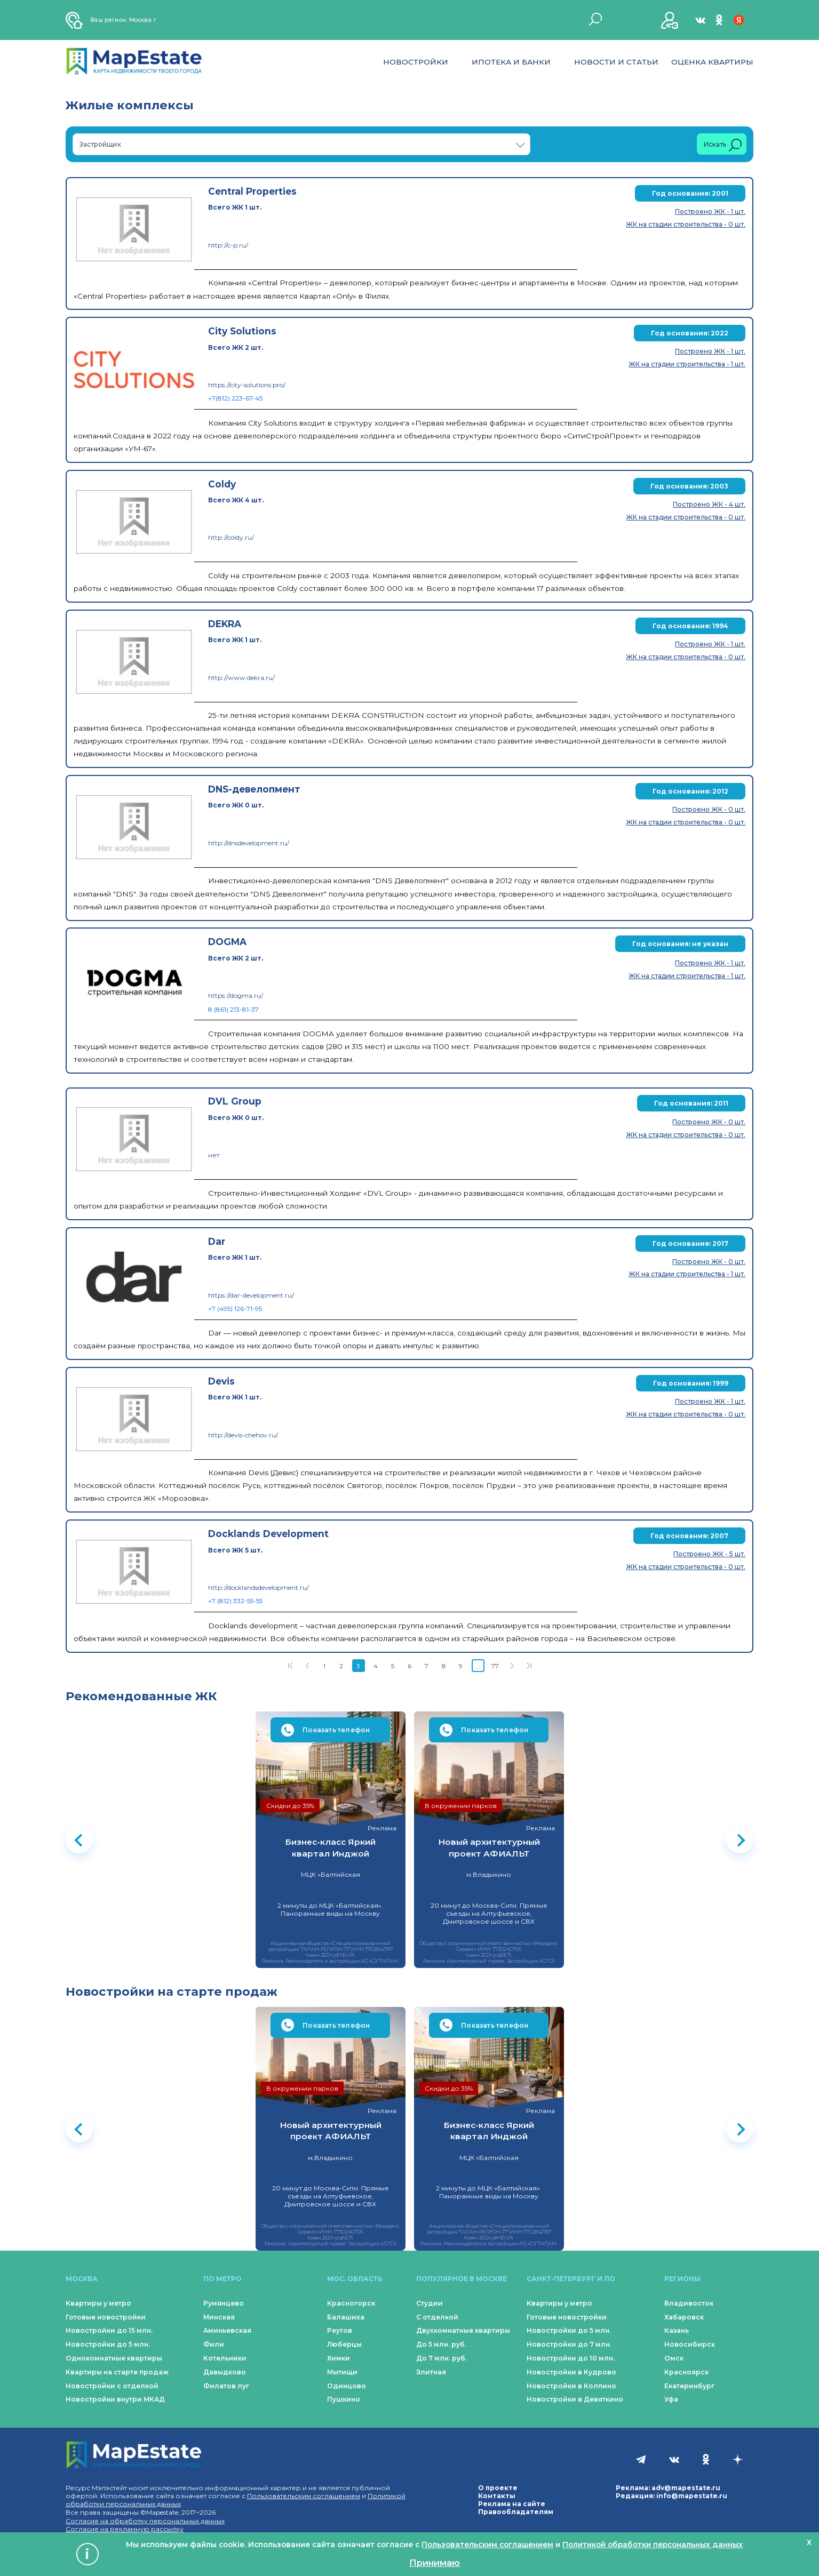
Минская (219, 2317)
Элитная (431, 2372)
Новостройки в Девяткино (575, 2399)
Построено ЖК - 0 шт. (708, 809)
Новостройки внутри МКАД (115, 2399)
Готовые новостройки (106, 2317)
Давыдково (224, 2372)
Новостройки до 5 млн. (108, 2344)
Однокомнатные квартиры (114, 2358)
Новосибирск (689, 2344)
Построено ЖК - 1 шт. (710, 211)
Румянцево (223, 2303)
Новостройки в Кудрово (571, 2372)
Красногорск (351, 2303)
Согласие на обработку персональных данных (145, 2521)
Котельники (225, 2358)
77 (495, 1666)
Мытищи (342, 2372)
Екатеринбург (689, 2386)
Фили (213, 2344)
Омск (673, 2358)
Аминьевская (227, 2330)
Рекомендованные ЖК (141, 1696)
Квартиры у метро (98, 2303)
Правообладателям (515, 2512)
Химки (338, 2358)
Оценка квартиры (712, 62)
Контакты (496, 2496)
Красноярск (686, 2372)
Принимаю (434, 2562)
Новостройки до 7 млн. (569, 2344)
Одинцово (346, 2386)
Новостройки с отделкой (112, 2386)
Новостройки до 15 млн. (109, 2330)
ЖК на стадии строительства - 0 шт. (685, 224)
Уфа (671, 2399)
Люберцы (344, 2344)
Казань (676, 2330)
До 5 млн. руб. (441, 2344)
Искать (723, 145)
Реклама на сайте (511, 2504)
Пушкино (343, 2399)
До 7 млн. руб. (441, 2358)
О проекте (498, 2488)
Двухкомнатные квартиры (463, 2330)
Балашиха (345, 2317)
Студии (429, 2303)
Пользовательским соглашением (303, 2496)
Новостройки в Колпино (571, 2386)
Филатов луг (226, 2386)
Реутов (339, 2330)
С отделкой (437, 2317)
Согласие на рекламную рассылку (125, 2529)
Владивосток (688, 2303)
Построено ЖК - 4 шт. (709, 504)
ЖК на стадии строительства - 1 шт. (687, 364)
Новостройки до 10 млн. (571, 2358)
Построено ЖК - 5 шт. (709, 1554)
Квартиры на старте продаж (117, 2372)
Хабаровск (684, 2317)
